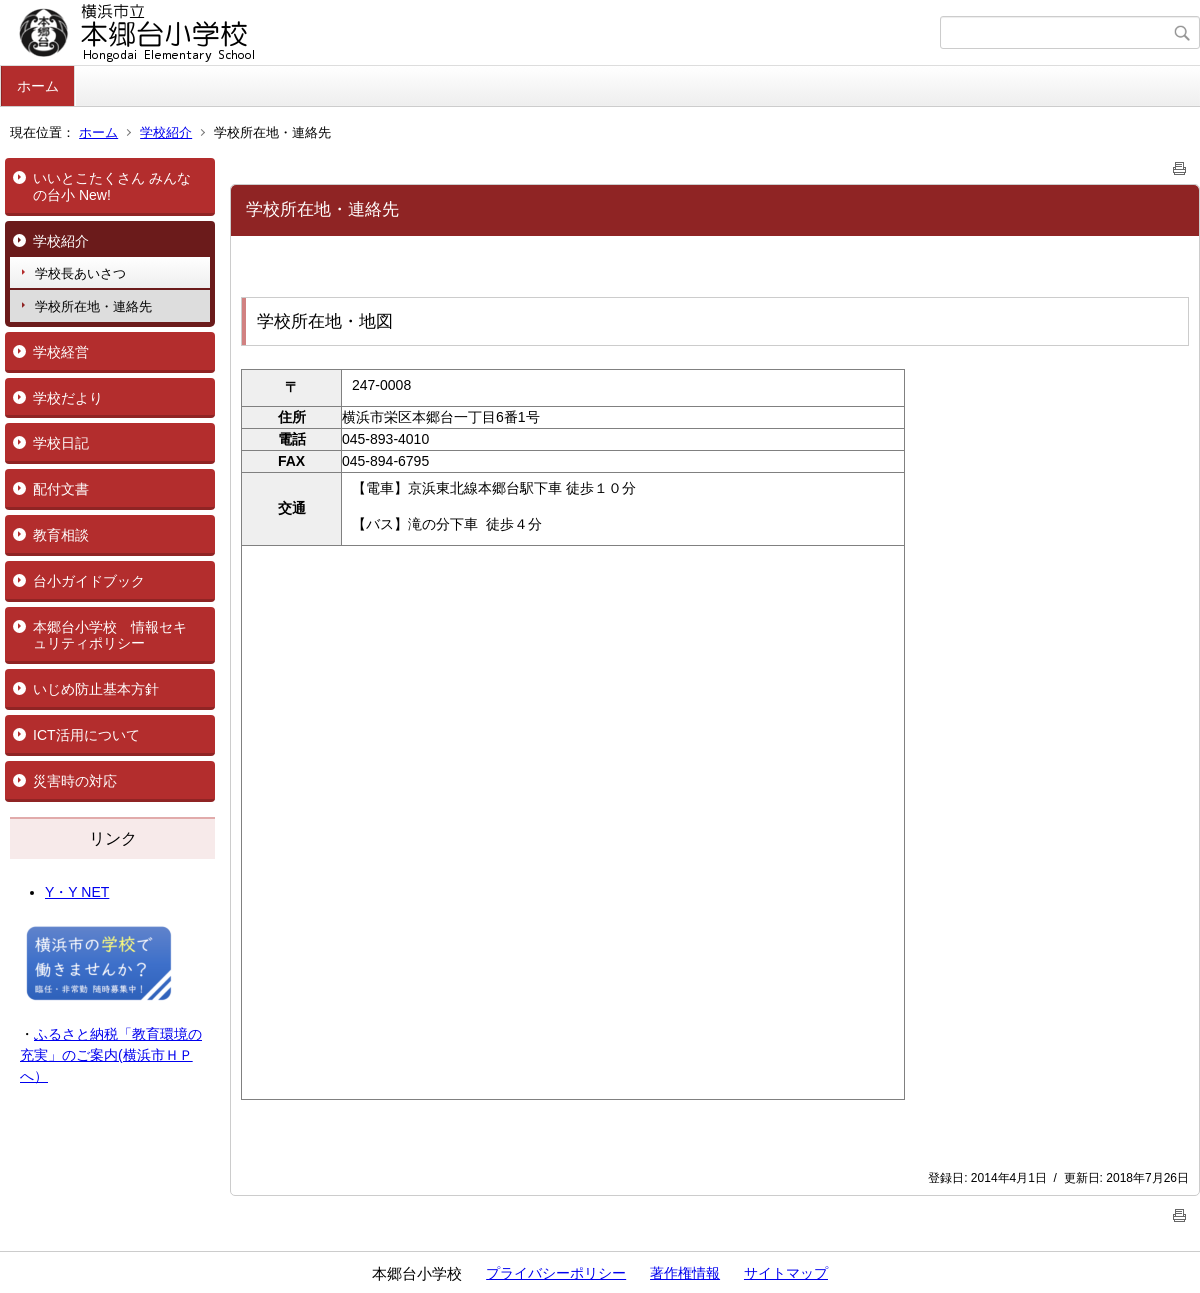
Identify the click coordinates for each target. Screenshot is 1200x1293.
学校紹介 (166, 132)
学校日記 (61, 443)
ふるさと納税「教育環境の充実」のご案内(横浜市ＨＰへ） (111, 1055)
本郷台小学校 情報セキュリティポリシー (110, 635)
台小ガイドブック (89, 581)
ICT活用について (86, 735)
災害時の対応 (75, 781)
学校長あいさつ (80, 273)
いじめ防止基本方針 (96, 689)
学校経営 (61, 352)
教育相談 (61, 535)
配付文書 (61, 489)
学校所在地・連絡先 (93, 306)
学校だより (68, 398)
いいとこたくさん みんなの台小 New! (112, 186)
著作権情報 (685, 1273)
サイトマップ (786, 1273)
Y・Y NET (77, 892)
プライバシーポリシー (556, 1273)
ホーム (38, 86)
